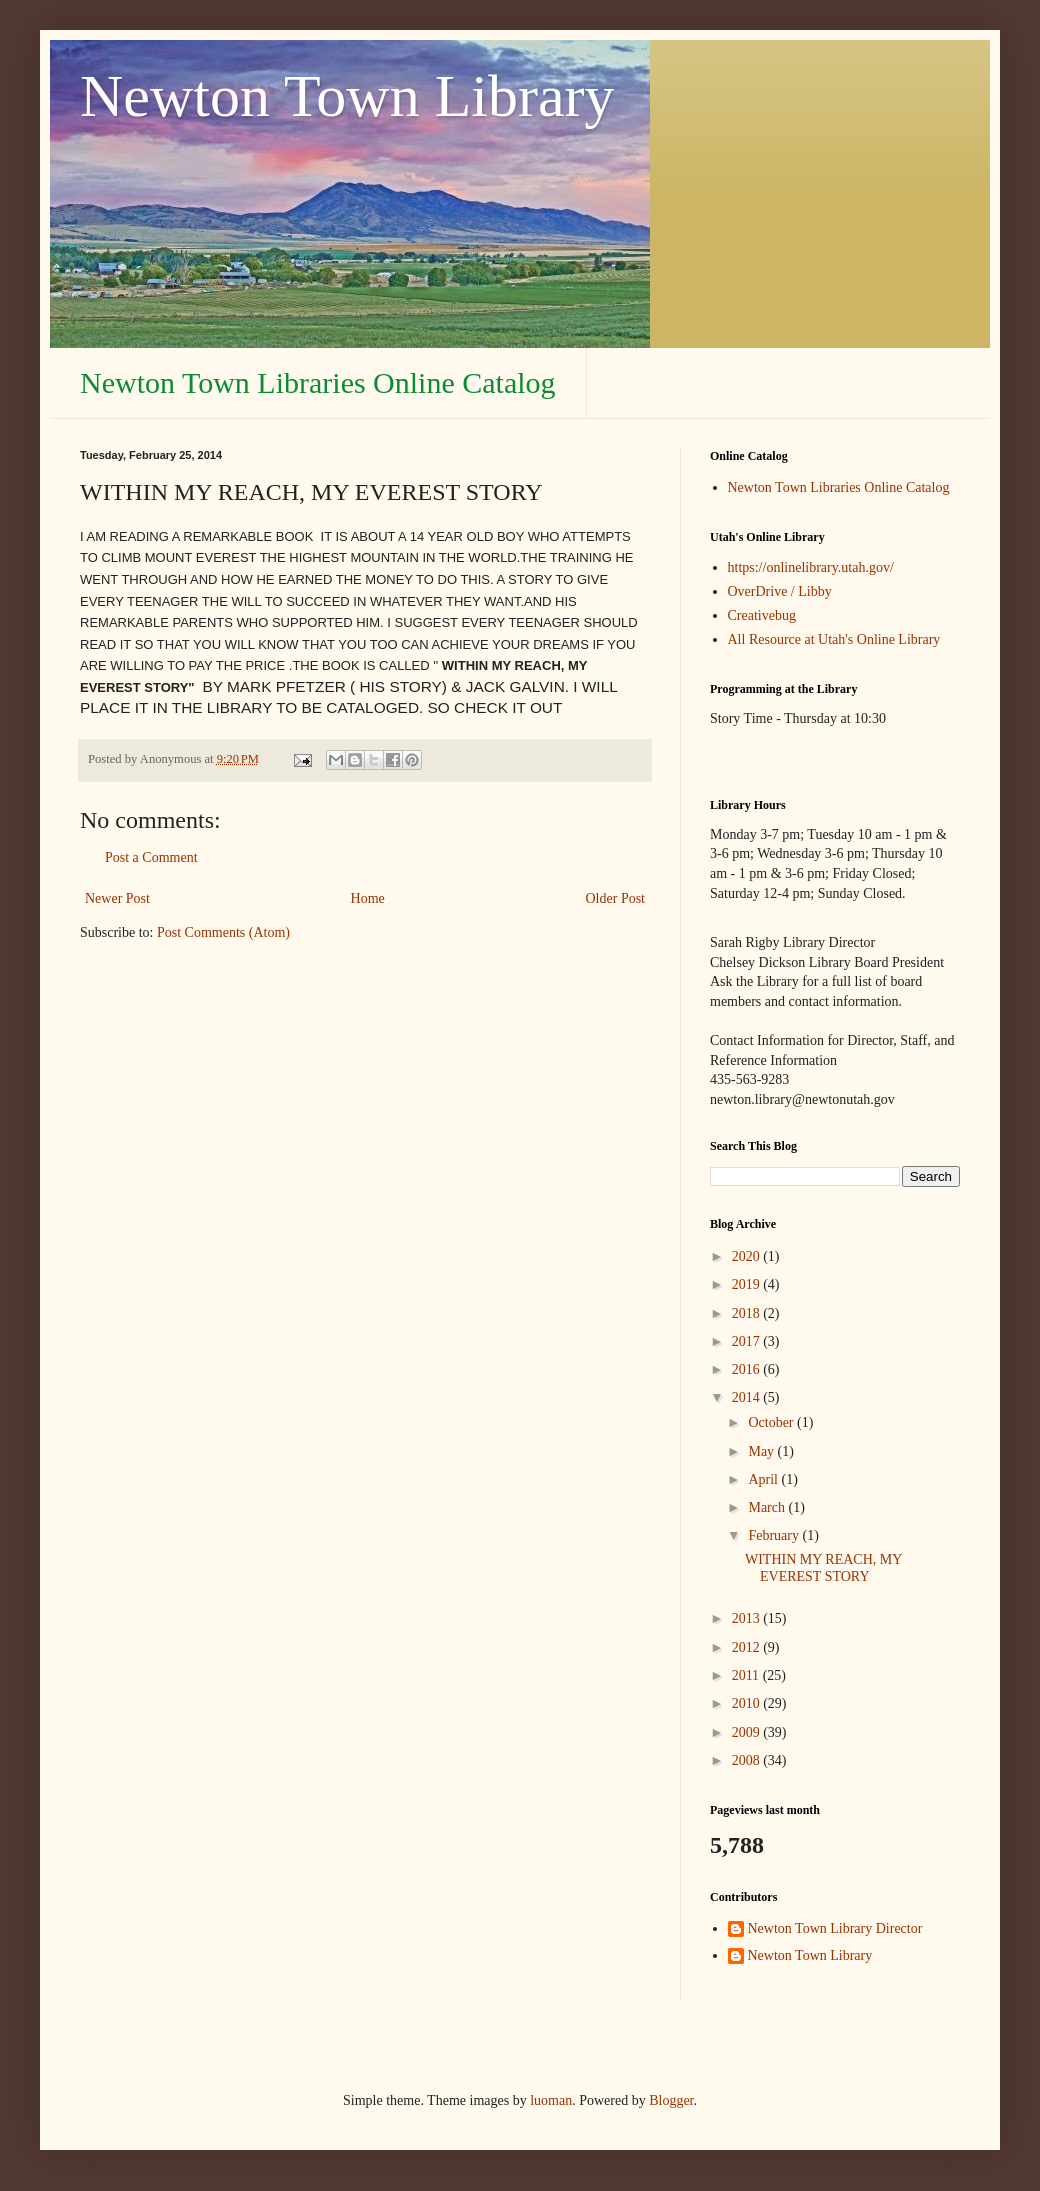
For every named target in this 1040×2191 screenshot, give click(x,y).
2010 (748, 1703)
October (772, 1422)
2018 (748, 1313)
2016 (748, 1369)
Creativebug (762, 615)
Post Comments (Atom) (223, 932)
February (775, 1535)
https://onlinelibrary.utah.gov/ (811, 567)
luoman (551, 2100)
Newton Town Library (347, 96)
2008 (748, 1760)
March (768, 1507)
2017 (748, 1341)
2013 (748, 1618)
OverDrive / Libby (780, 591)
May (762, 1451)
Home (368, 898)
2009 (748, 1732)
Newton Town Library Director (835, 1928)
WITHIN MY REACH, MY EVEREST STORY (823, 1568)
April (764, 1479)
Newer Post (117, 898)
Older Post (616, 898)
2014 (748, 1397)
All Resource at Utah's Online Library (834, 639)
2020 (748, 1256)
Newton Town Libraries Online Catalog (318, 382)
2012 (748, 1647)
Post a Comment (151, 857)
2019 (748, 1284)
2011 (747, 1675)
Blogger (671, 2100)
